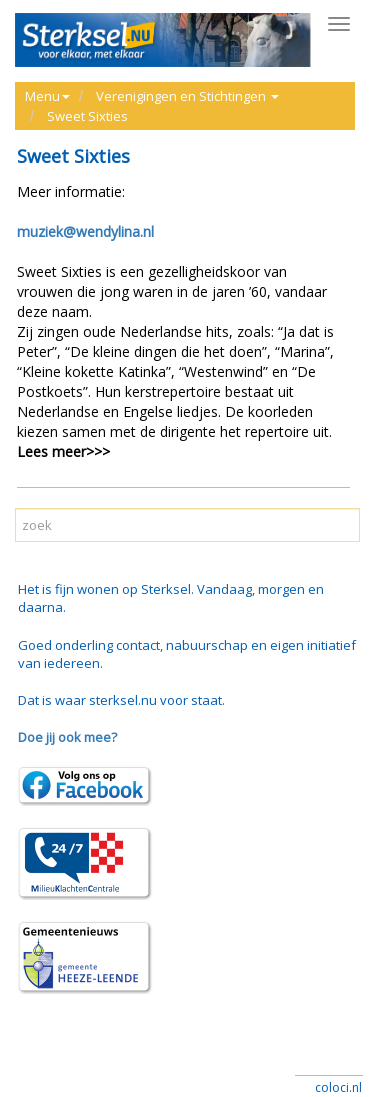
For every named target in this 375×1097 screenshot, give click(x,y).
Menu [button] (47, 96)
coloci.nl (338, 1087)
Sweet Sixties (87, 116)
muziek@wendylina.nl (85, 231)
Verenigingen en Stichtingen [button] (187, 96)
